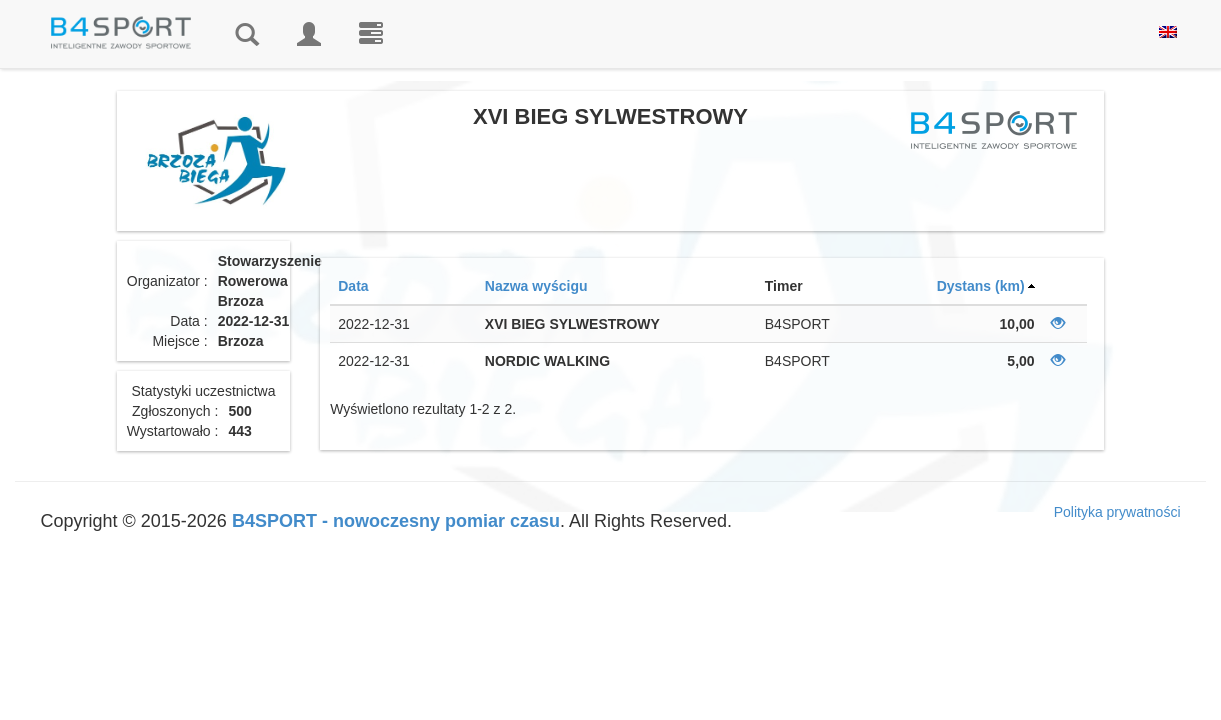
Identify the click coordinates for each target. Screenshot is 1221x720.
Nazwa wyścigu (536, 286)
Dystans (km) (981, 286)
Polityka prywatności (1117, 512)
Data (353, 286)
